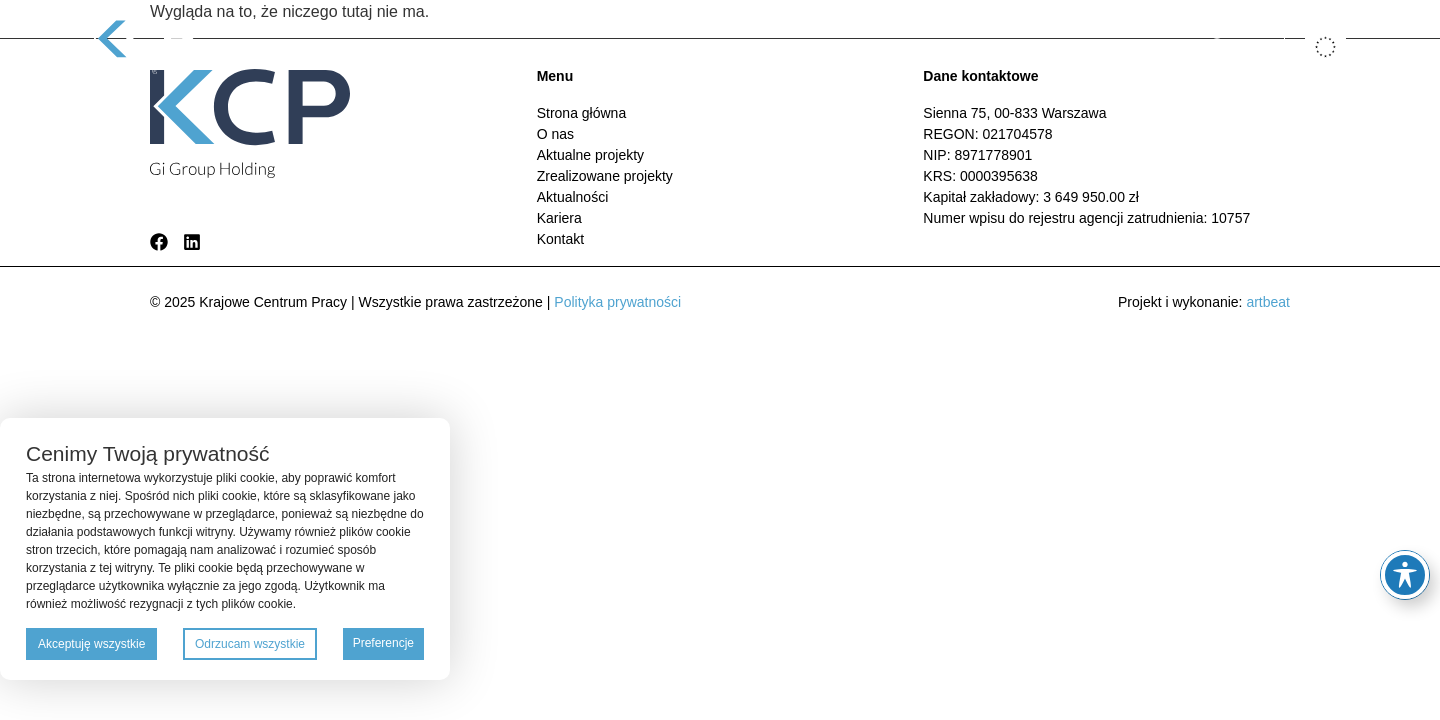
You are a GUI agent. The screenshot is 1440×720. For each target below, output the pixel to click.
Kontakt (1058, 46)
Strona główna (405, 46)
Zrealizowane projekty (760, 46)
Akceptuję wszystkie (91, 644)
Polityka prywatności (617, 302)
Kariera (986, 46)
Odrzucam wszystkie (250, 644)
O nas (498, 46)
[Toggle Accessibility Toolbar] (1405, 575)
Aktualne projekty (600, 46)
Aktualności (899, 46)
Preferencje (383, 643)
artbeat (1268, 302)
